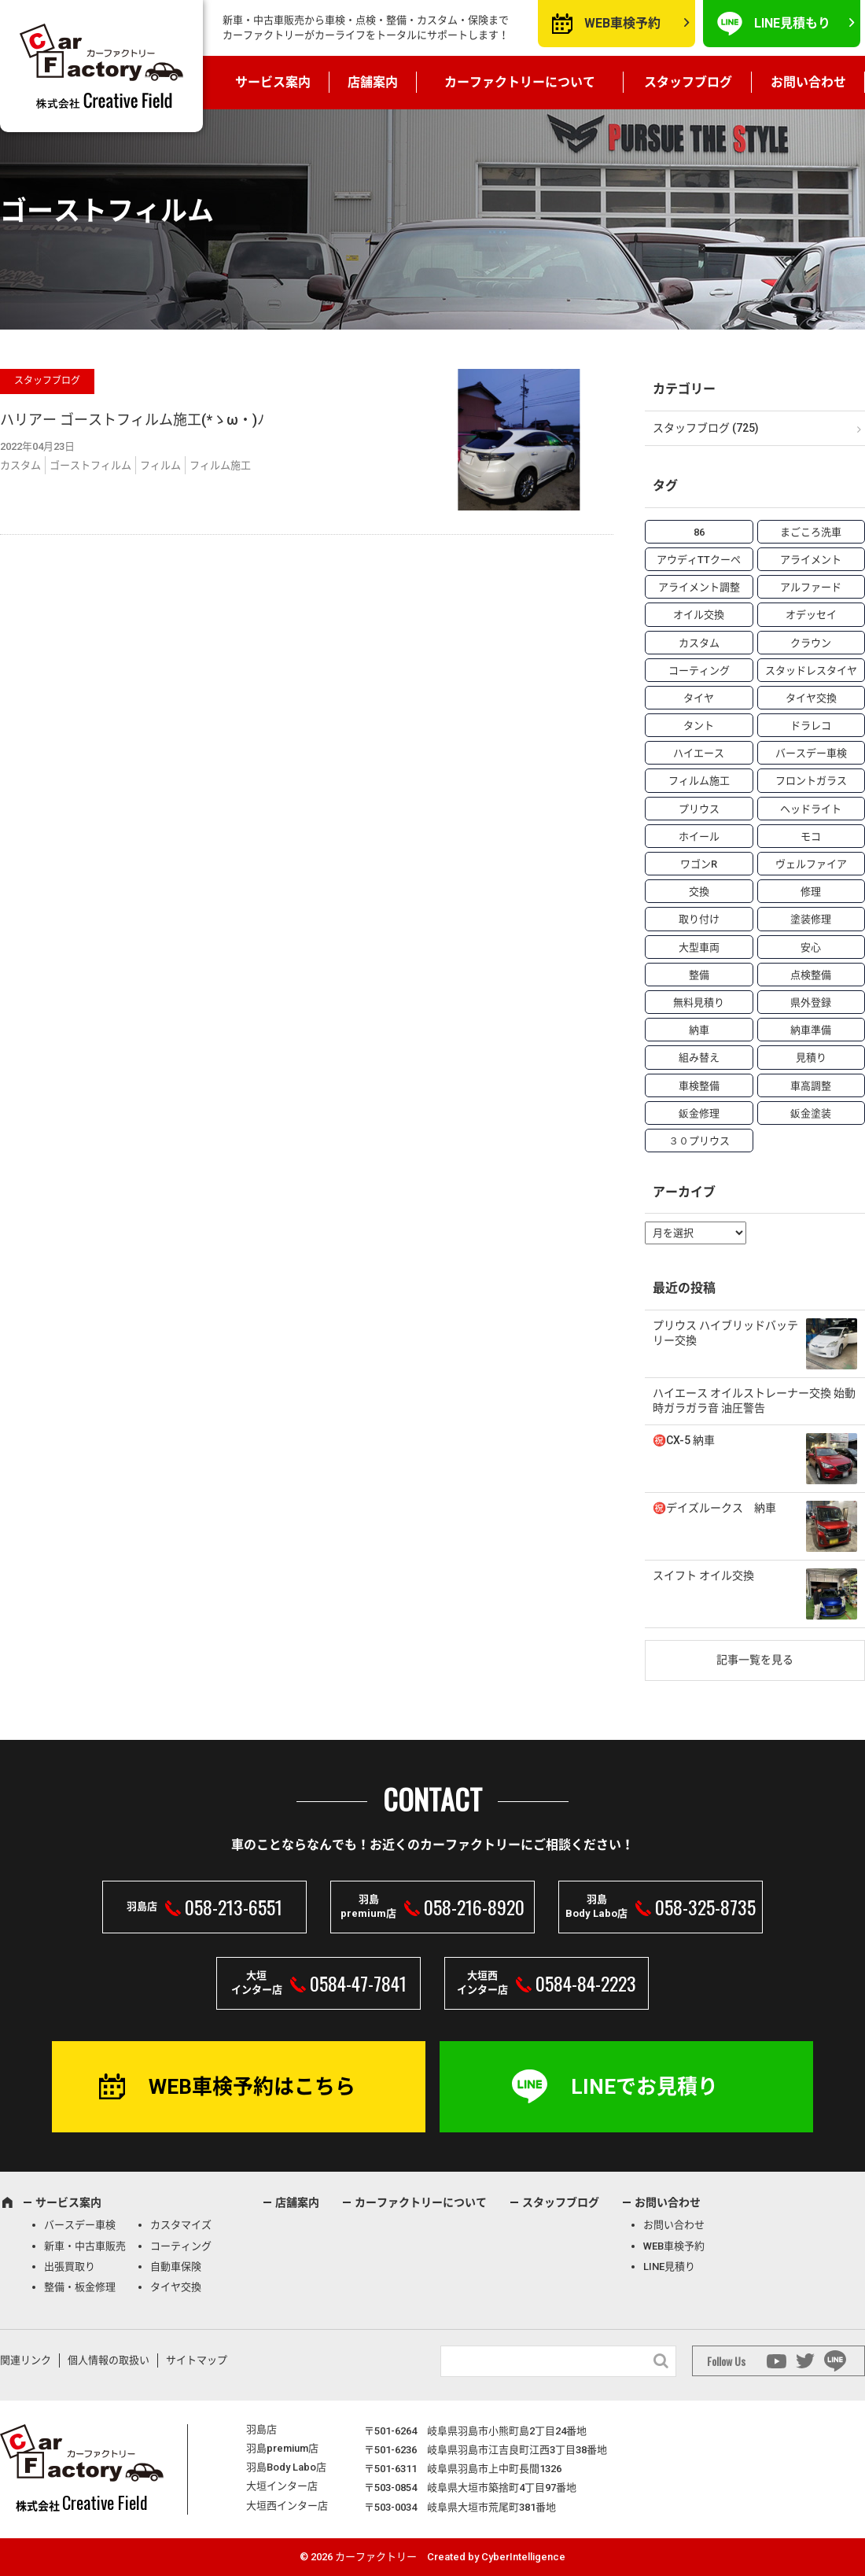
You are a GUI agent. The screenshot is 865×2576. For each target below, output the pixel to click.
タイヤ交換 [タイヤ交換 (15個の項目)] (811, 698)
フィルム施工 (220, 465)
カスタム (20, 465)
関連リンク (25, 2360)
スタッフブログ (688, 82)
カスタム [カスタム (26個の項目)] (699, 643)
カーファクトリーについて (519, 82)
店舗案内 (373, 82)
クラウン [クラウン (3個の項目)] (810, 643)
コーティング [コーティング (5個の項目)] (699, 670)
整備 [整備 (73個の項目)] (699, 975)
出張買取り (69, 2266)
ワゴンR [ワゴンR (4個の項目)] (698, 864)
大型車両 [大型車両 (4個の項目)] (699, 947)
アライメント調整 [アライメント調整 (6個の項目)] (699, 587)
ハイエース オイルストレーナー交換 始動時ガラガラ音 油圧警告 (754, 1401)
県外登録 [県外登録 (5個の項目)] (810, 1002)
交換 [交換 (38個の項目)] (699, 891)
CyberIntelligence (523, 2557)
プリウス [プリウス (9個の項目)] (699, 809)
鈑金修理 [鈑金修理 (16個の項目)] (699, 1113)
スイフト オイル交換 (703, 1575)
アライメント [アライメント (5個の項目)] (810, 560)
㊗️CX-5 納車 (684, 1440)
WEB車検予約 (622, 23)
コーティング (181, 2246)
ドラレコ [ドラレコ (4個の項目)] (810, 726)
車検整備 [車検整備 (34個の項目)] (699, 1086)
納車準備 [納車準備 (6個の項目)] (810, 1030)
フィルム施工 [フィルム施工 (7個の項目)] (699, 781)
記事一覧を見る (754, 1659)
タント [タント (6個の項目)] (698, 726)
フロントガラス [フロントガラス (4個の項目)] (811, 781)
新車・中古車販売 (85, 2246)
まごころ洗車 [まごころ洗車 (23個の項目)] (810, 532)
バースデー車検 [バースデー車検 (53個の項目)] (811, 753)
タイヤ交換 (175, 2287)
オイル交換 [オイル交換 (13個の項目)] (698, 615)
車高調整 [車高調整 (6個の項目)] (810, 1086)
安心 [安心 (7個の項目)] (811, 947)
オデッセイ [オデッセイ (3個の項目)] (811, 615)
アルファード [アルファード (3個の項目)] (810, 587)
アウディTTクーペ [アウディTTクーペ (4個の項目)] (699, 560)
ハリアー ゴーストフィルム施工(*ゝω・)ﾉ (132, 419)
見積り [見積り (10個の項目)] (811, 1057)
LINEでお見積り (644, 2087)
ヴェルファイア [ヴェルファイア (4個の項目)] (811, 864)
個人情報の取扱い (108, 2360)
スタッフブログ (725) (706, 428)
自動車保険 (175, 2266)
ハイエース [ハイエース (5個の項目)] (698, 753)
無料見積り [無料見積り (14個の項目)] (698, 1002)
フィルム (160, 465)
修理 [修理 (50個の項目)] (811, 891)
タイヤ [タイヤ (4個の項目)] (698, 698)
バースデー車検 (80, 2225)
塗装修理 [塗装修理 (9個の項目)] (810, 919)
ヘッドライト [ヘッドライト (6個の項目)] (810, 809)
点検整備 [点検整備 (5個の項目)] (810, 975)
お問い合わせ (808, 82)
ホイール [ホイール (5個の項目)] (699, 836)
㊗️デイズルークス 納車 (714, 1508)
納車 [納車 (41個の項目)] (699, 1030)
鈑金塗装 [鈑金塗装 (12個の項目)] (810, 1113)
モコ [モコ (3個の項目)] (811, 836)
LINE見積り (669, 2266)
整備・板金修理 (80, 2287)
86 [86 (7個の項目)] (699, 532)
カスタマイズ (181, 2225)
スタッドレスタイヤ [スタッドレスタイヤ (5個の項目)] (811, 670)
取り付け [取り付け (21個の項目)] (699, 919)
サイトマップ (196, 2360)
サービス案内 (273, 82)
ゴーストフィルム (90, 465)
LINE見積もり (792, 23)
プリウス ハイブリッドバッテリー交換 (725, 1333)
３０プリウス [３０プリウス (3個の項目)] (699, 1141)
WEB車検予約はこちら (252, 2087)
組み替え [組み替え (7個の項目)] (699, 1057)
